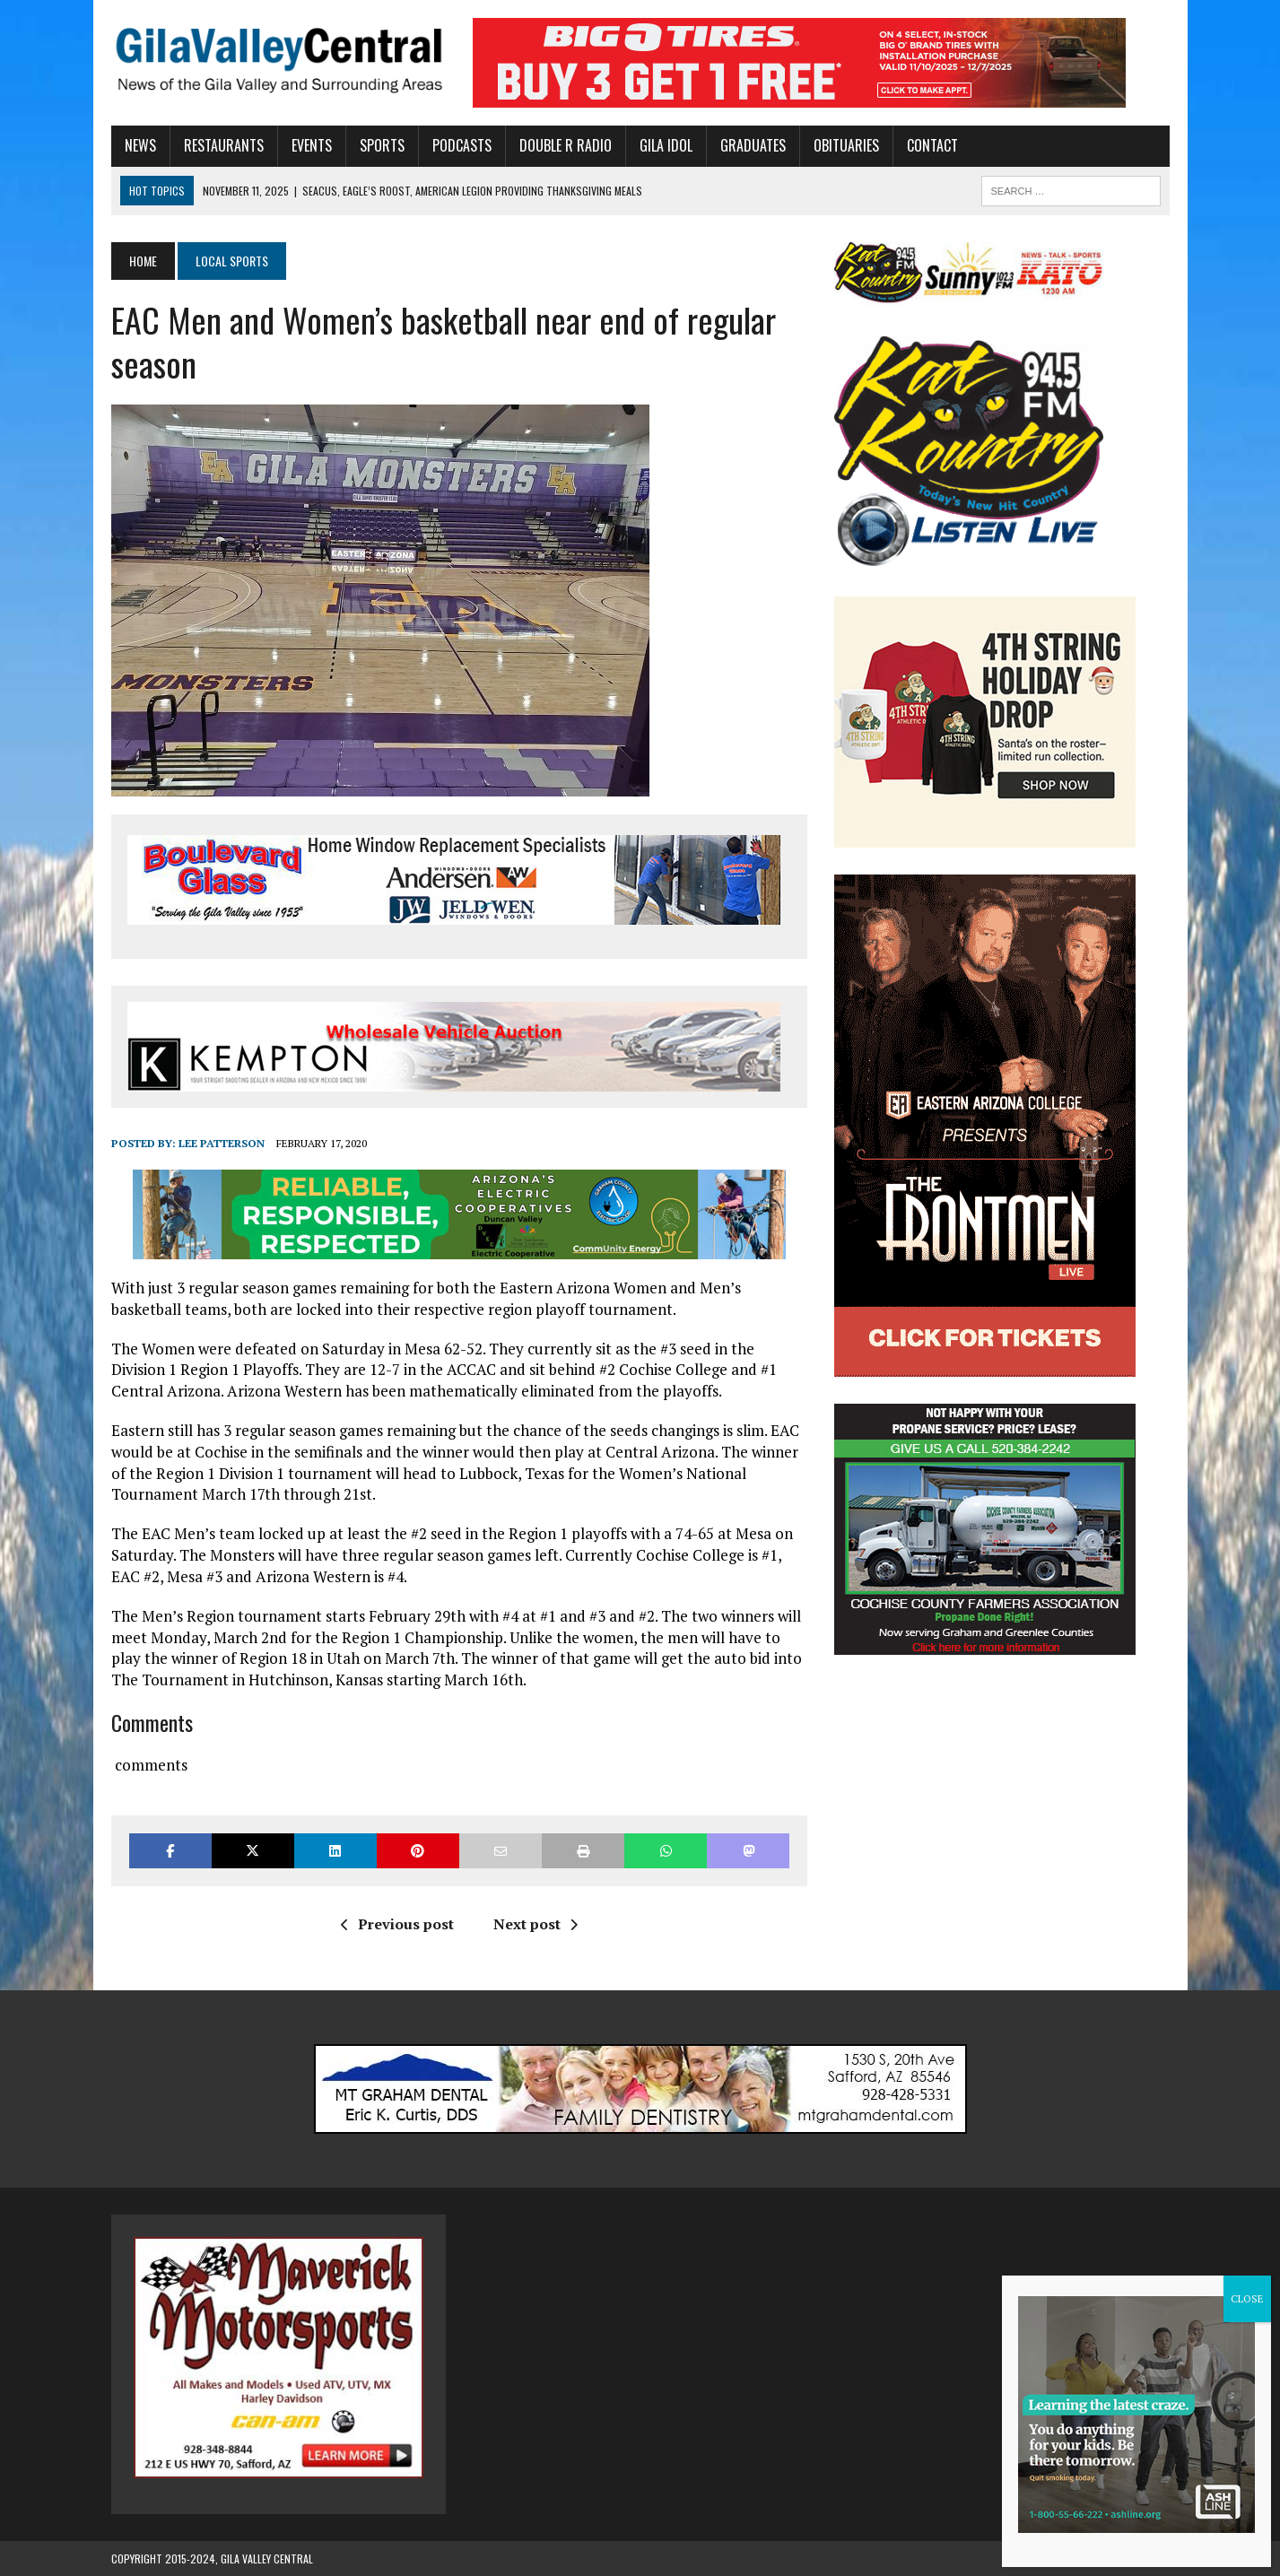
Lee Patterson (222, 1143)
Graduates (753, 145)
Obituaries (846, 145)
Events (312, 145)
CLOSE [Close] (1247, 2298)
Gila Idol (666, 145)
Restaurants (224, 145)
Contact (932, 145)
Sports (382, 145)
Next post (535, 1924)
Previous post (397, 1924)
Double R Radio (565, 145)
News (140, 145)
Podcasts (462, 145)
